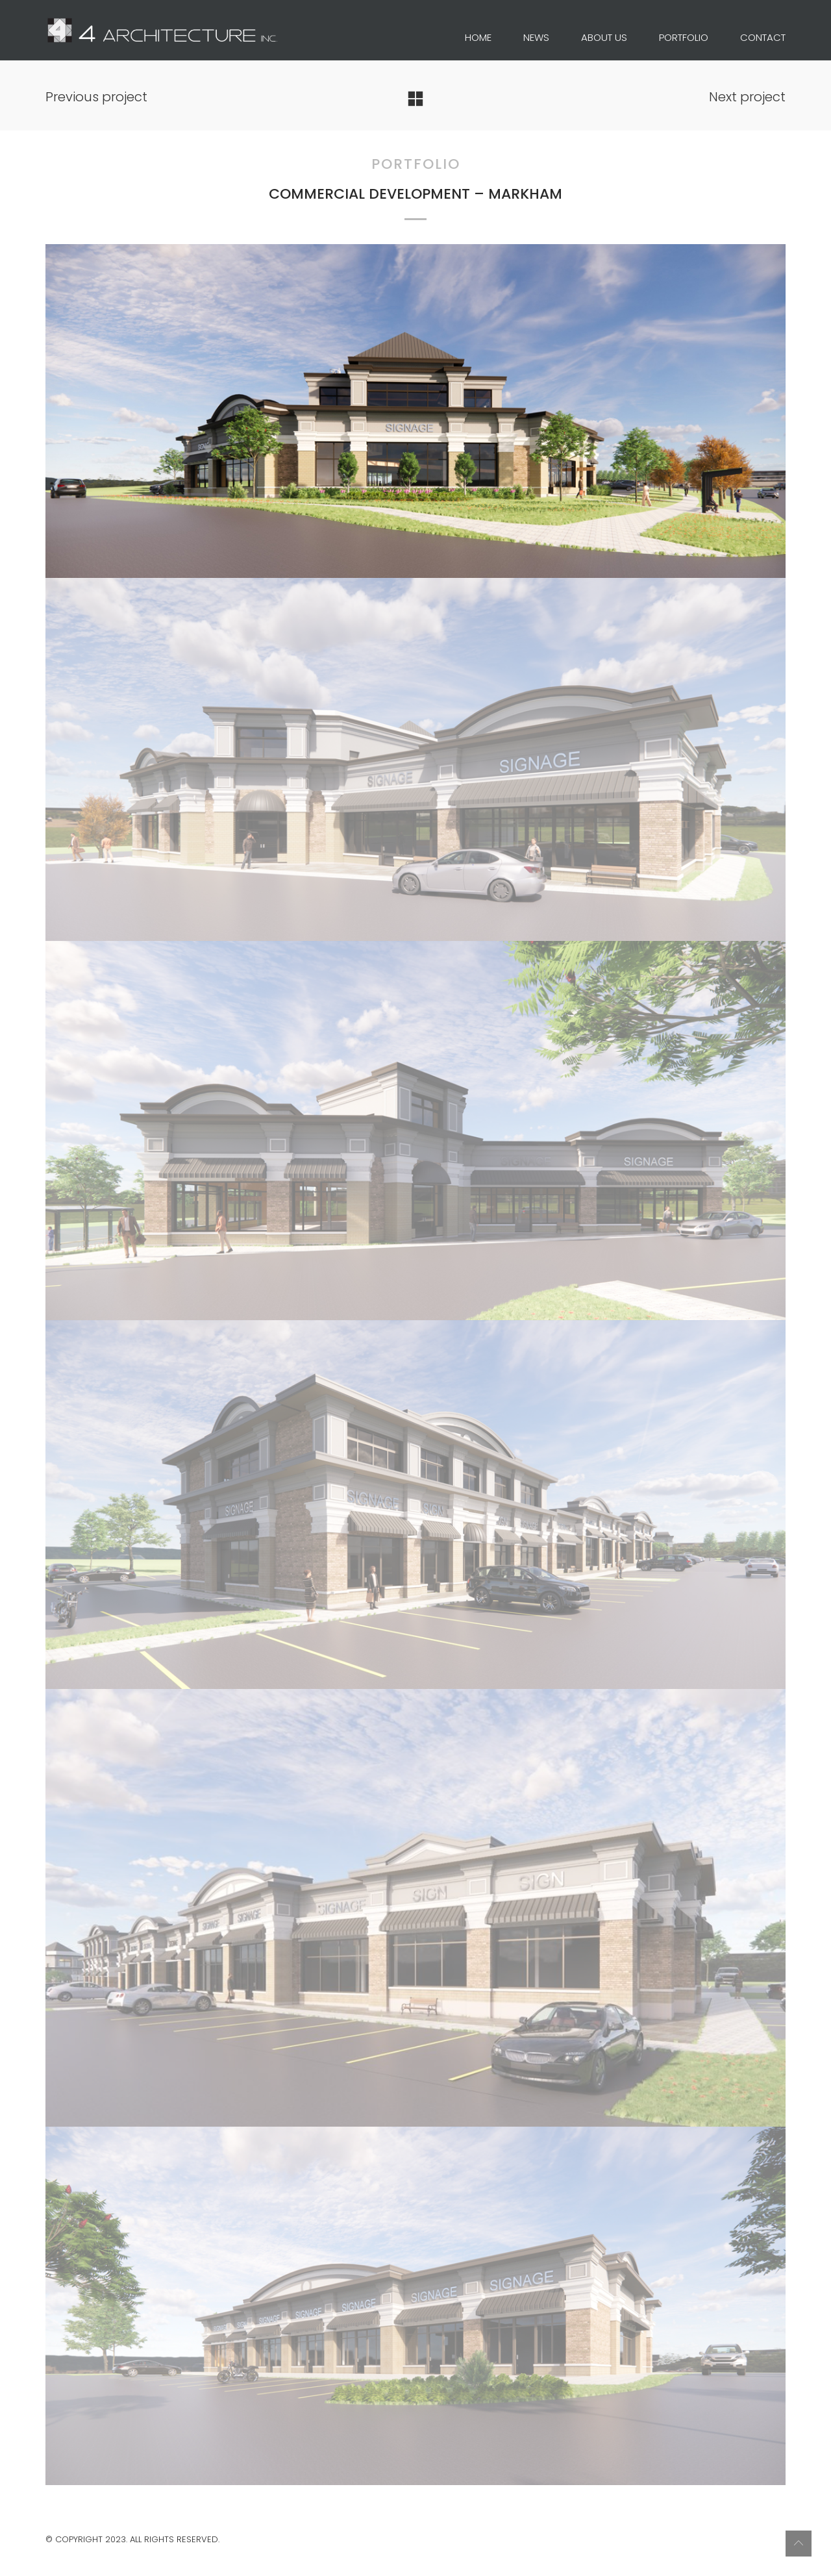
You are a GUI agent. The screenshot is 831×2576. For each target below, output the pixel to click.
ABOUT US (604, 37)
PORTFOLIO (683, 37)
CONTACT (763, 37)
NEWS (536, 37)
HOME (478, 37)
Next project (747, 97)
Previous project (96, 97)
